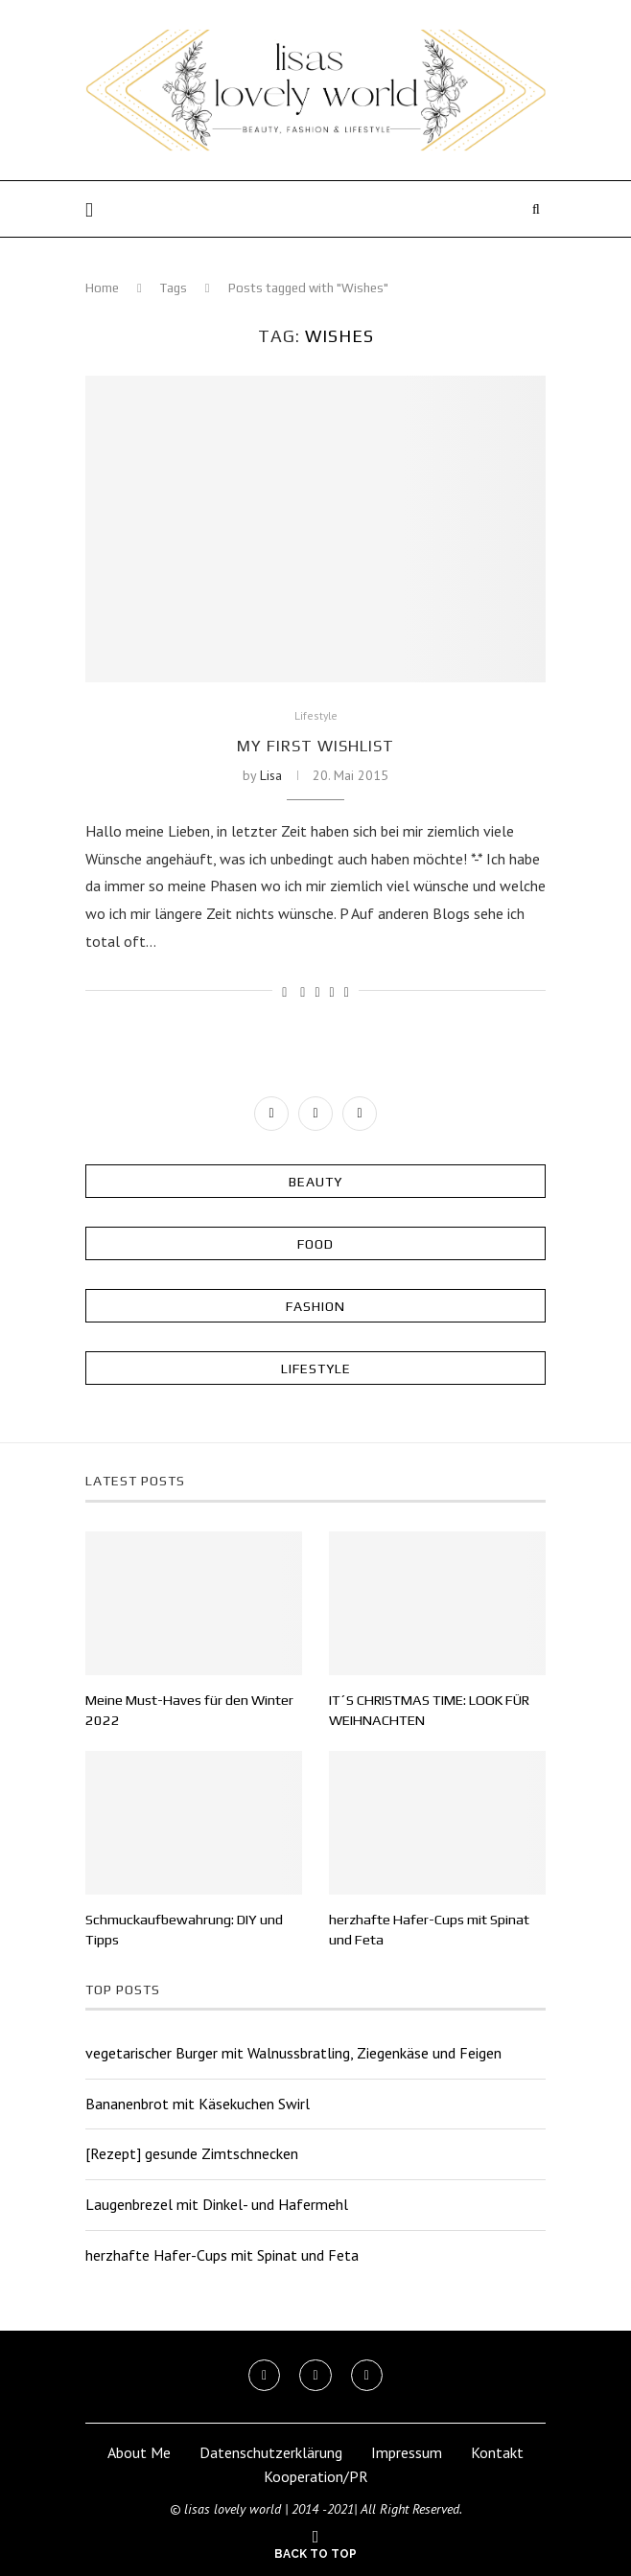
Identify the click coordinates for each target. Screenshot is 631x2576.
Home (102, 288)
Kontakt (497, 2450)
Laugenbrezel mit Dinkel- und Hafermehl (216, 2202)
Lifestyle (316, 716)
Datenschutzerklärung (270, 2450)
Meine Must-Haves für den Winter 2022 (186, 1710)
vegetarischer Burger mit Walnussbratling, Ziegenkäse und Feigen (293, 2050)
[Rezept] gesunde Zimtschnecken (191, 2151)
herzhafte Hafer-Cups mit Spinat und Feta (427, 1928)
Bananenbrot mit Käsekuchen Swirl (197, 2100)
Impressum (406, 2450)
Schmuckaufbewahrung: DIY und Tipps (181, 1928)
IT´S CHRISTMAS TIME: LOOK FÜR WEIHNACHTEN (424, 1710)
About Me (139, 2450)
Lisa (271, 776)
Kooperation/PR (316, 2474)
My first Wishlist (315, 746)
